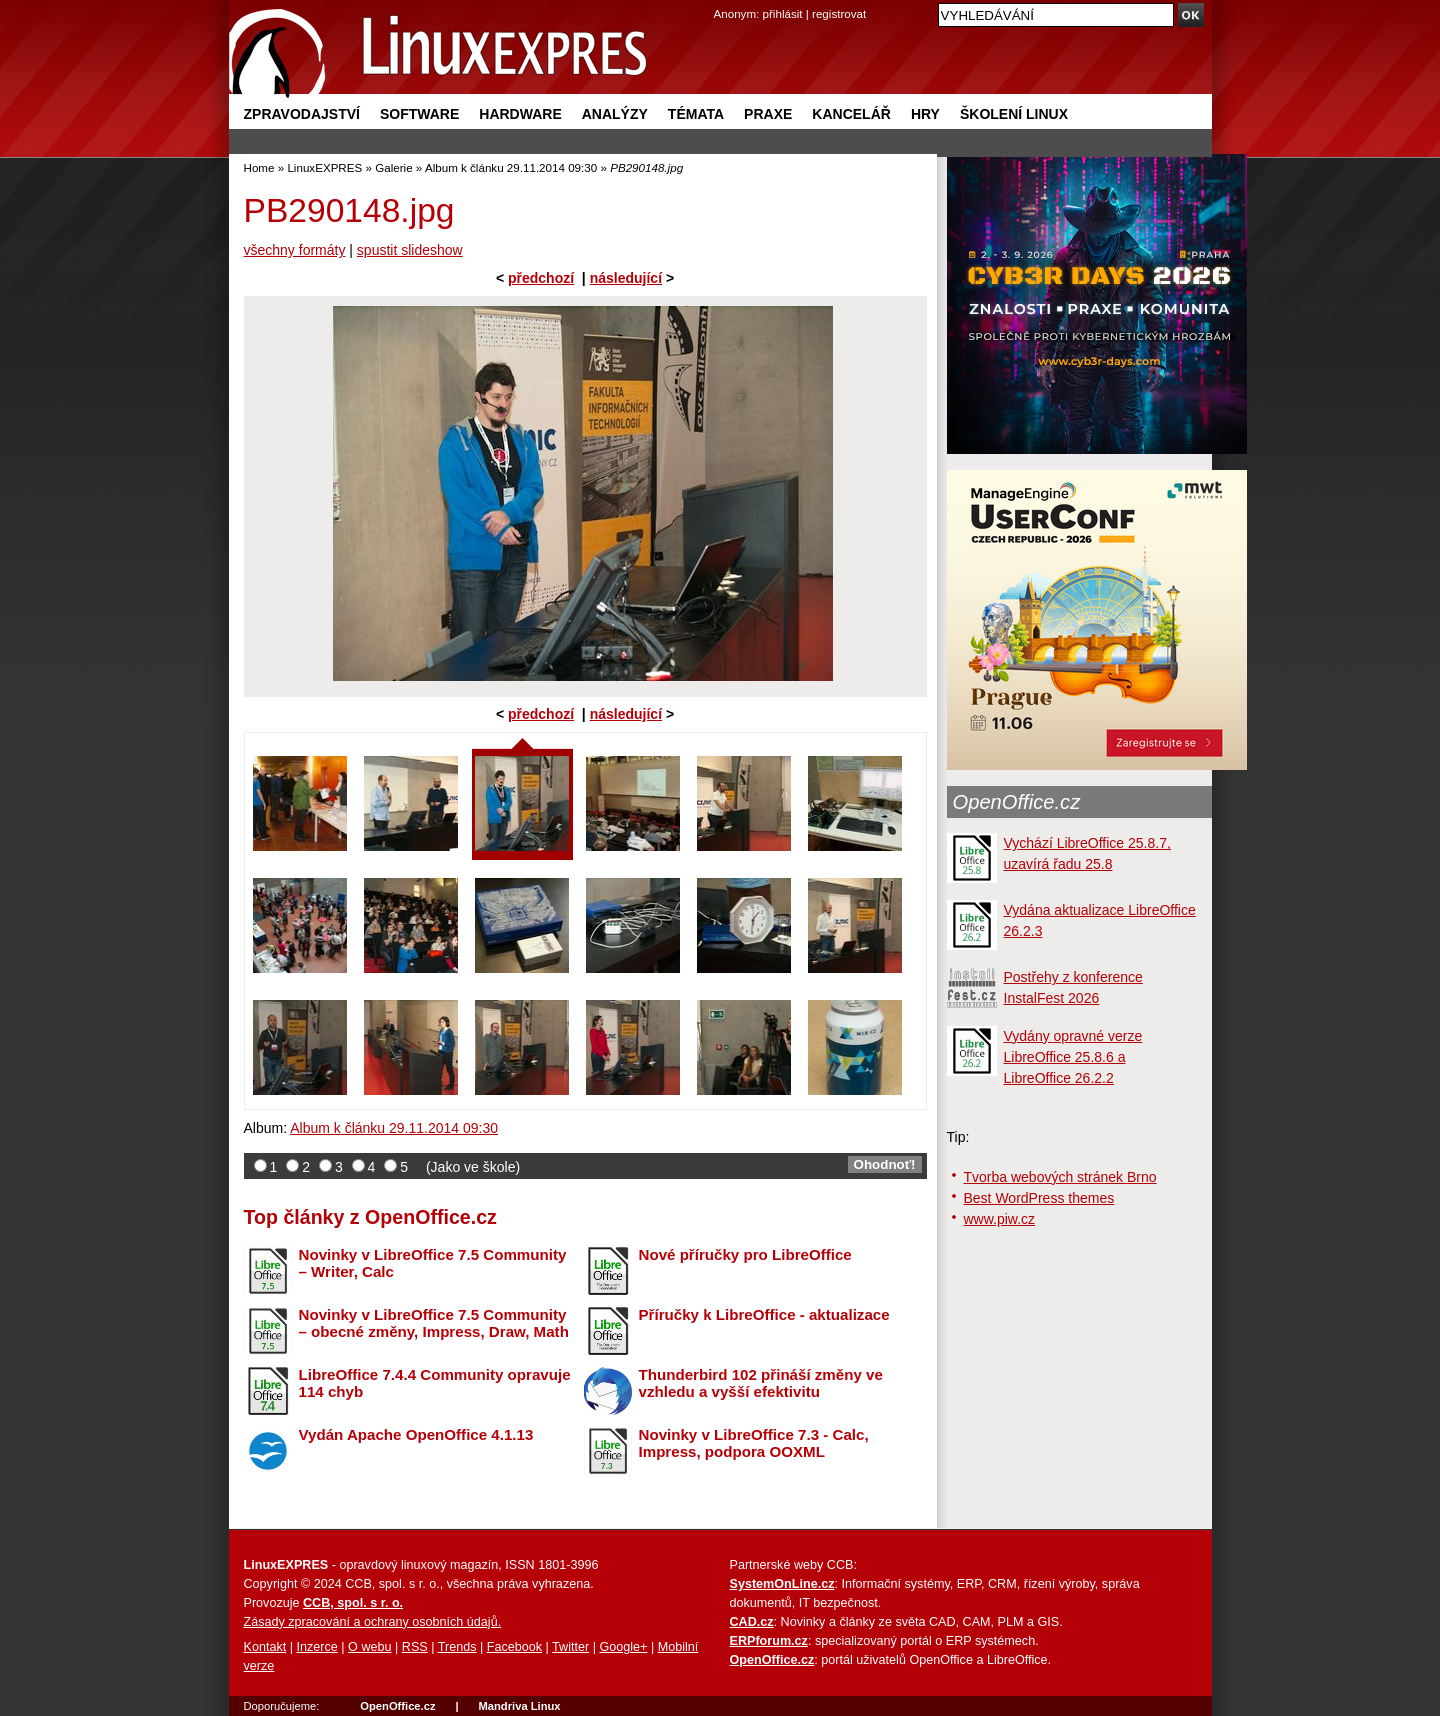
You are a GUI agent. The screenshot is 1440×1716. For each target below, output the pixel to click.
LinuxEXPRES (324, 167)
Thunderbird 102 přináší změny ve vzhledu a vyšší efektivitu (761, 1383)
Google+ (623, 1647)
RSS (415, 1647)
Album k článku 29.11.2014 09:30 (511, 167)
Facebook (514, 1647)
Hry (925, 114)
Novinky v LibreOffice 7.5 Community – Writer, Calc (433, 1263)
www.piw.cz (1000, 1219)
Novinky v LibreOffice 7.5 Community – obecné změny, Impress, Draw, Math (434, 1323)
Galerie (393, 167)
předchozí (541, 278)
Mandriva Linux (519, 1706)
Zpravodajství (302, 114)
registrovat (839, 13)
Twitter (570, 1647)
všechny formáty (295, 250)
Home (259, 167)
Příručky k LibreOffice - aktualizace (764, 1314)
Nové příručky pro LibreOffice (745, 1254)
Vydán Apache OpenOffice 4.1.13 (416, 1434)
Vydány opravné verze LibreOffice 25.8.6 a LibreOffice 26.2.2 (1073, 1057)
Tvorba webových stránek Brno (1060, 1177)
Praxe (768, 114)
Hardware (520, 114)
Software (419, 114)
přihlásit (783, 13)
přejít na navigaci (720, 0)
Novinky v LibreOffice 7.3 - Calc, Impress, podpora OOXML (754, 1443)
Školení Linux (1014, 114)
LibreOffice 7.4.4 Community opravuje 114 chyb (435, 1383)
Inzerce (317, 1647)
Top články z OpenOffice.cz (370, 1217)
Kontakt (265, 1647)
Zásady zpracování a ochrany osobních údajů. (373, 1622)
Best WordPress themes (1039, 1198)
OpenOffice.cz (1017, 802)
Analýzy (615, 114)
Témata (696, 114)
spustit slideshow (410, 250)
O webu (369, 1647)
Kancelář (851, 114)
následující (626, 278)
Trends (457, 1647)
